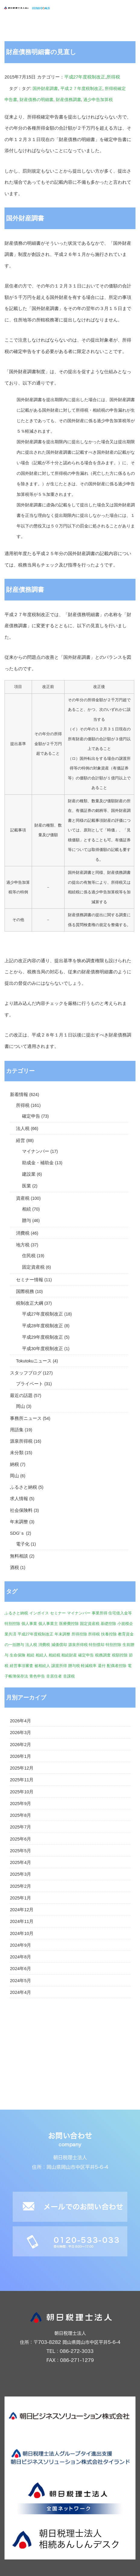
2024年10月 (21, 1933)
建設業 (29, 1174)
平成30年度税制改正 (42, 1348)
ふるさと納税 (23, 1487)
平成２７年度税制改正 (81, 88)
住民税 (29, 1255)
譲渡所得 (59, 1665)
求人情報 (19, 1498)
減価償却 (59, 1644)
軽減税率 (89, 1665)
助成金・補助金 (38, 1162)
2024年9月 (20, 1945)
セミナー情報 (29, 1279)
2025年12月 (21, 1768)
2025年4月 (20, 1862)
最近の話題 (21, 1395)
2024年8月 (20, 1956)
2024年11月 (21, 1921)
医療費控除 (69, 1623)
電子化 (23, 1544)
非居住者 (54, 1676)
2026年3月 (20, 1732)
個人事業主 (48, 1623)
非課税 (69, 1676)
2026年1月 (20, 1756)
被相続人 (42, 1665)
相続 (26, 1209)
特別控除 (113, 1644)
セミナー (58, 1613)
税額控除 (120, 1655)
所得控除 (79, 1634)
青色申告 (37, 1676)
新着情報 (19, 1094)
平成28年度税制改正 (42, 1325)
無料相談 (19, 1556)
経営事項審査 (21, 1665)
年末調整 (19, 1521)
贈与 (26, 1220)
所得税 (113, 76)
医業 (26, 1186)
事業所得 (99, 1613)
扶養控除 (109, 1634)
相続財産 (69, 1655)
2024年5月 (20, 1980)
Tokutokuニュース (34, 1361)
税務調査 (103, 1655)
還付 (102, 1665)
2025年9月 (20, 1803)
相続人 (41, 1655)
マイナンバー (35, 1151)
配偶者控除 (116, 1665)
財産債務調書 (68, 99)
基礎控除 (108, 1623)
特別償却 (96, 1644)
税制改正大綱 (29, 1303)
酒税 (14, 1567)
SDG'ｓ (17, 1533)
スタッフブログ (26, 1373)
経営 (20, 1140)
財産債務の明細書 (36, 99)
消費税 (23, 1233)
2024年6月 (20, 1968)
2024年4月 (20, 1992)
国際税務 (25, 1291)
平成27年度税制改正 (85, 76)
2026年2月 (20, 1744)
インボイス (39, 1613)
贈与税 (74, 1665)
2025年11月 (21, 1779)
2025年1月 (20, 1898)
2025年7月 (20, 1827)
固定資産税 (33, 1267)
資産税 (23, 1198)
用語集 (17, 1429)
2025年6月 (20, 1839)
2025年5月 (20, 1850)
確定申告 (31, 1116)
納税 (14, 1464)
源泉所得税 (21, 1441)
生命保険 (17, 1655)
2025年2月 (20, 1886)
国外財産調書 (45, 88)
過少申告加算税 (98, 99)
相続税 (54, 1655)
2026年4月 (20, 1720)
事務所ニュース (26, 1418)
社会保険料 (21, 1510)
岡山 (20, 1406)
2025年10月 (21, 1791)
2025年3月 (20, 1874)
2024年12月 (21, 1909)
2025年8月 (20, 1815)
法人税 (23, 1128)
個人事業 (29, 1623)
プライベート (29, 1383)
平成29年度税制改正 (42, 1337)
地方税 (23, 1244)
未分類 (17, 1452)
